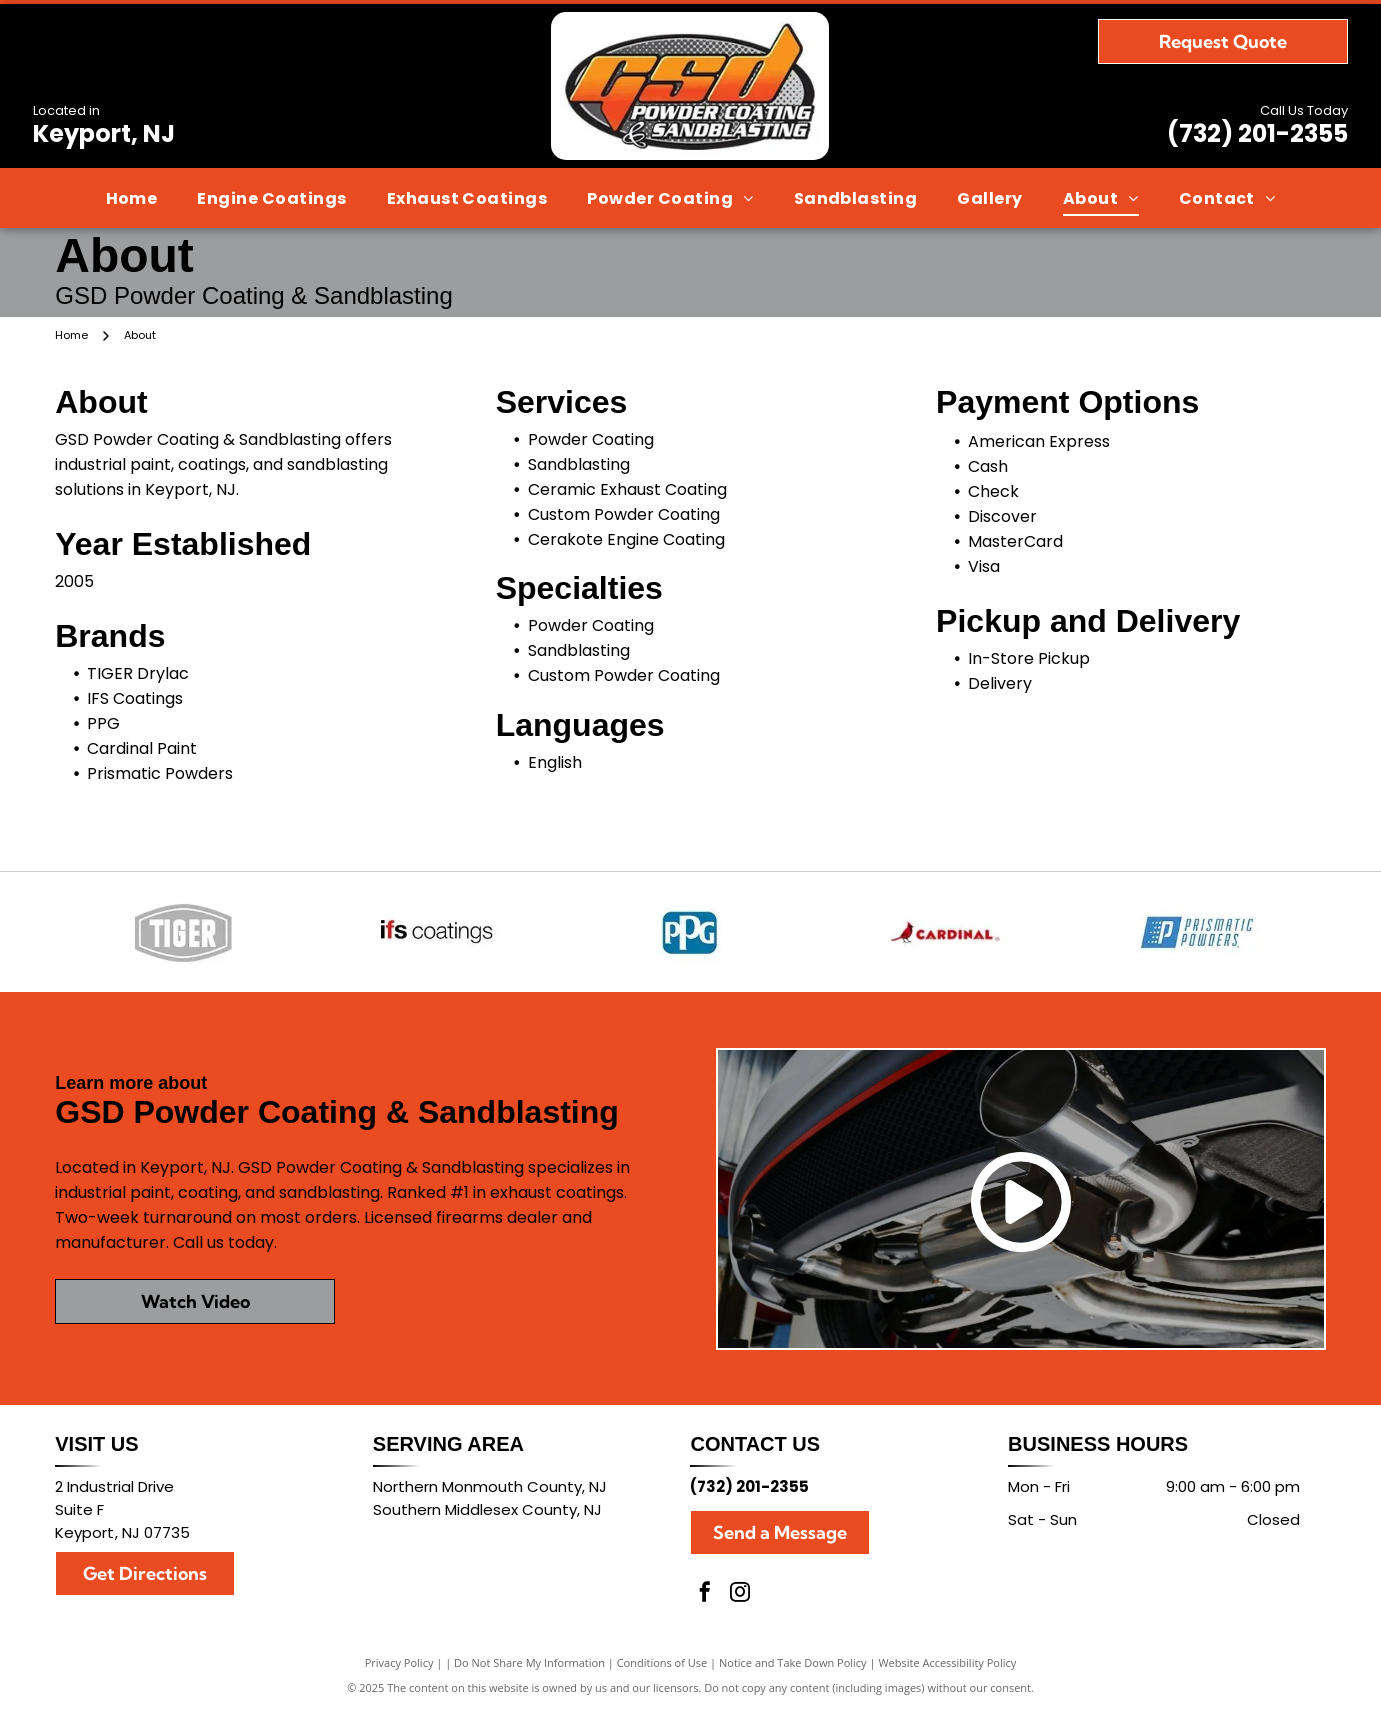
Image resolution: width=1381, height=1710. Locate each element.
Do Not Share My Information (529, 1662)
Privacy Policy (399, 1662)
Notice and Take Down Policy (793, 1662)
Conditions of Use (662, 1662)
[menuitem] (132, 198)
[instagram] (740, 1594)
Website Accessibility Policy (947, 1662)
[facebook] (705, 1594)
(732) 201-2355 (1257, 133)
